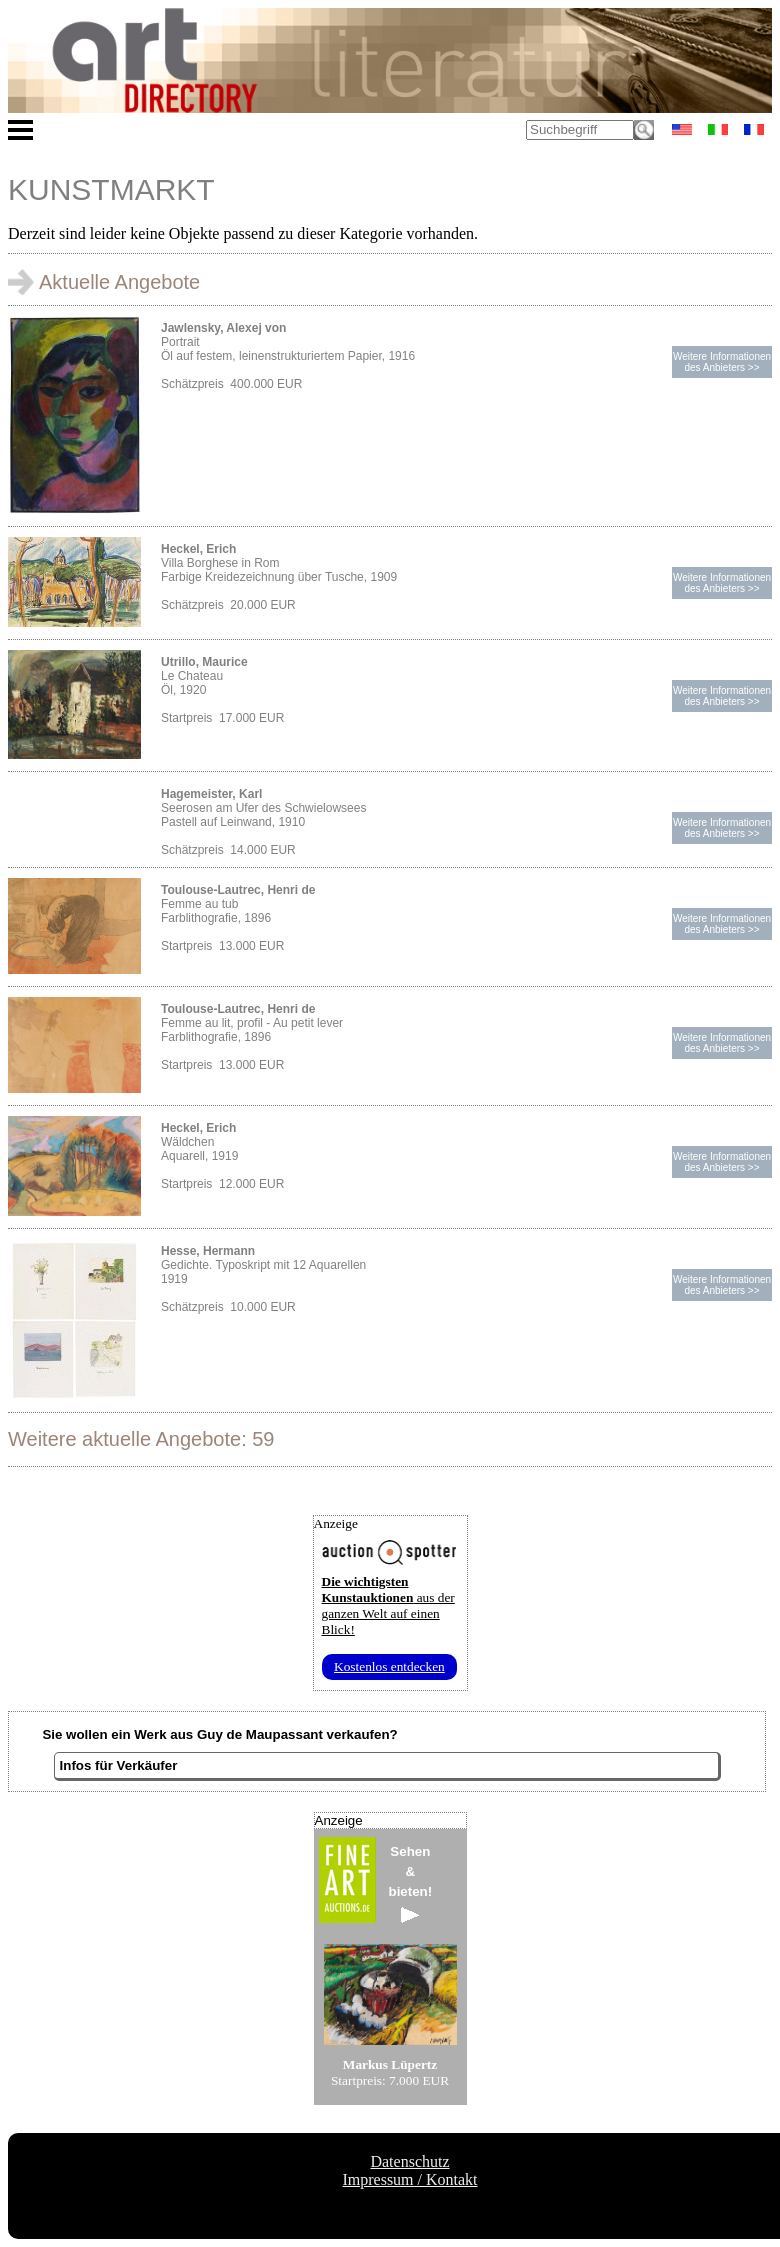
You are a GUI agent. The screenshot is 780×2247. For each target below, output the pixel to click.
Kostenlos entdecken (389, 1666)
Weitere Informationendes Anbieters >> (722, 362)
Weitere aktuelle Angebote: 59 (141, 1439)
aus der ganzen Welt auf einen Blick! (388, 1605)
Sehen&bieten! (411, 1883)
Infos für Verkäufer (119, 1765)
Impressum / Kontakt (409, 2179)
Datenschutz (409, 2161)
